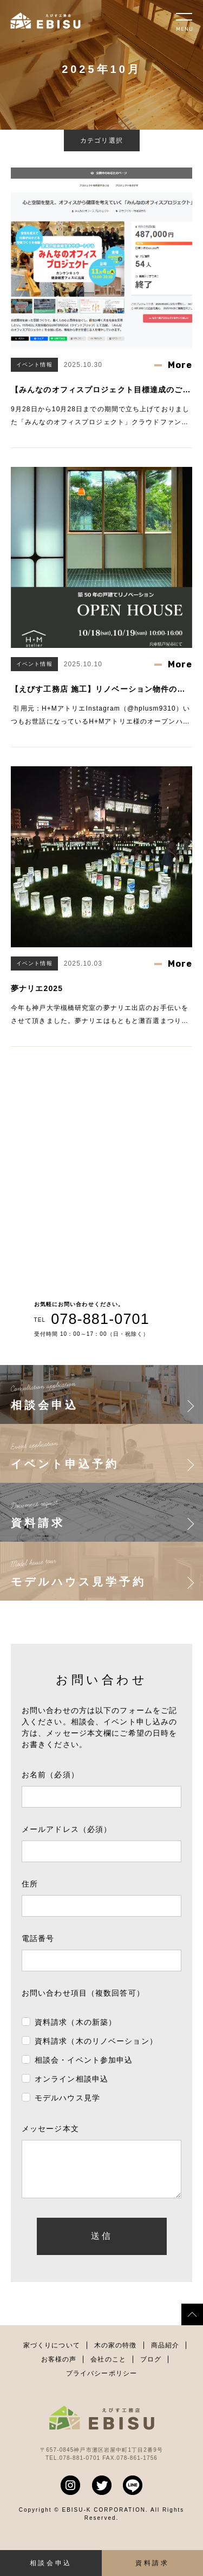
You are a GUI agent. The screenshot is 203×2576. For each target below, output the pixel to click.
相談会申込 (51, 2563)
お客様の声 (59, 2370)
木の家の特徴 (115, 2356)
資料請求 (152, 2563)
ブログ (150, 2370)
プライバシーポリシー (101, 2384)
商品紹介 (165, 2356)
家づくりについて (51, 2356)
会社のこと (108, 2370)
